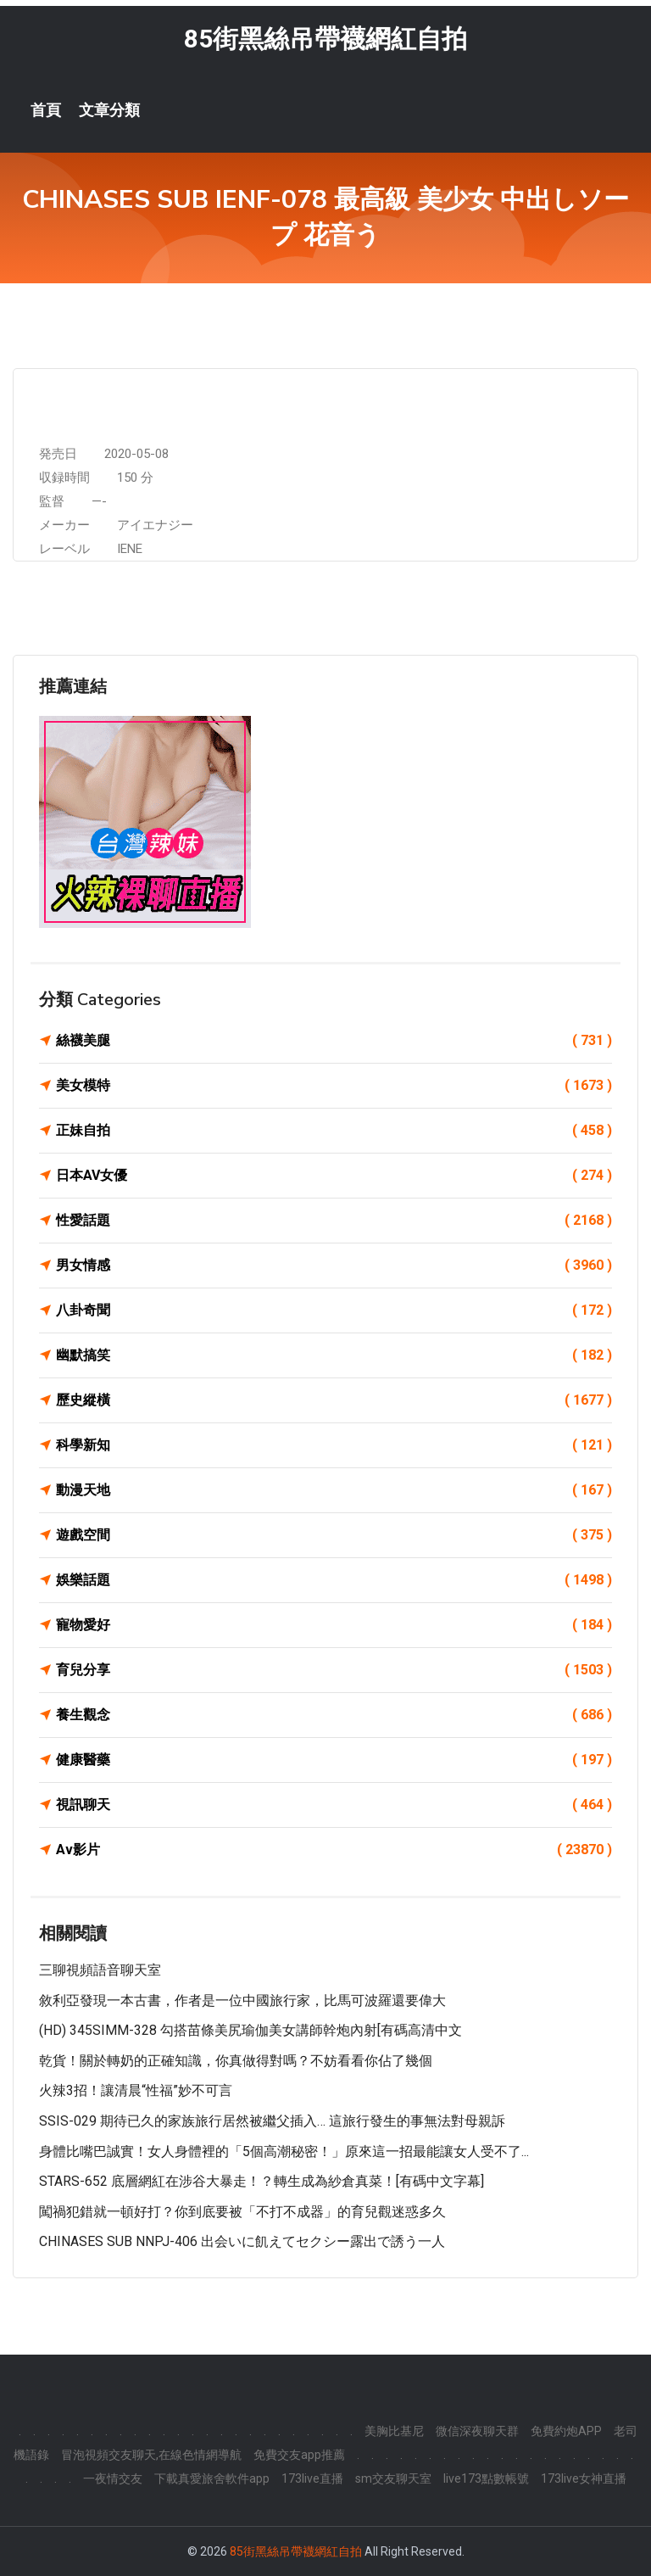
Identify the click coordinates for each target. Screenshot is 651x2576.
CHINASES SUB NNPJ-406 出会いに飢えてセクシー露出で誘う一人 (242, 2241)
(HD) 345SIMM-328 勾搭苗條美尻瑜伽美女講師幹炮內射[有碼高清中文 (250, 2030)
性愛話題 (334, 1220)
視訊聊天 (334, 1805)
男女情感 (334, 1265)
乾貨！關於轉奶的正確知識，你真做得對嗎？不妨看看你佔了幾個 (235, 2061)
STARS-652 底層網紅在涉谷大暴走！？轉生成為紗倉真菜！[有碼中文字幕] (261, 2181)
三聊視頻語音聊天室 (100, 1970)
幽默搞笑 (334, 1355)
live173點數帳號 (486, 2478)
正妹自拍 (334, 1131)
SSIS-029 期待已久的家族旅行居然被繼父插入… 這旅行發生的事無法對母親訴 (272, 2121)
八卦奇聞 (334, 1310)
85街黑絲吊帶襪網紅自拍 (325, 38)
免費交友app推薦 (299, 2454)
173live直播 (312, 2478)
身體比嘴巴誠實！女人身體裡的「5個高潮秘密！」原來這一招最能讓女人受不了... (284, 2151)
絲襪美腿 (334, 1041)
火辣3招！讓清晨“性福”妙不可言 (135, 2090)
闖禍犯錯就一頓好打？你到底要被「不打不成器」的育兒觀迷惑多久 (242, 2212)
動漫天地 (334, 1490)
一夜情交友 (112, 2478)
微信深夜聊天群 (477, 2431)
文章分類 (109, 110)
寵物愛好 (334, 1625)
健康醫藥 (334, 1760)
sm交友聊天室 (393, 2478)
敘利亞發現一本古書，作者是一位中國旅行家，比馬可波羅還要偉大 (242, 2000)
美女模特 (334, 1086)
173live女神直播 (583, 2478)
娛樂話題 (334, 1580)
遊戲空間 (334, 1535)
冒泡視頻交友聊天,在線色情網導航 (151, 2454)
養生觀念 (334, 1715)
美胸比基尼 (394, 2431)
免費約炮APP (566, 2431)
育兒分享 (334, 1670)
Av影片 (334, 1850)
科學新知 (334, 1445)
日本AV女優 (334, 1175)
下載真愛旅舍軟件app (212, 2478)
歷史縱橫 (334, 1400)
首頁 (46, 110)
